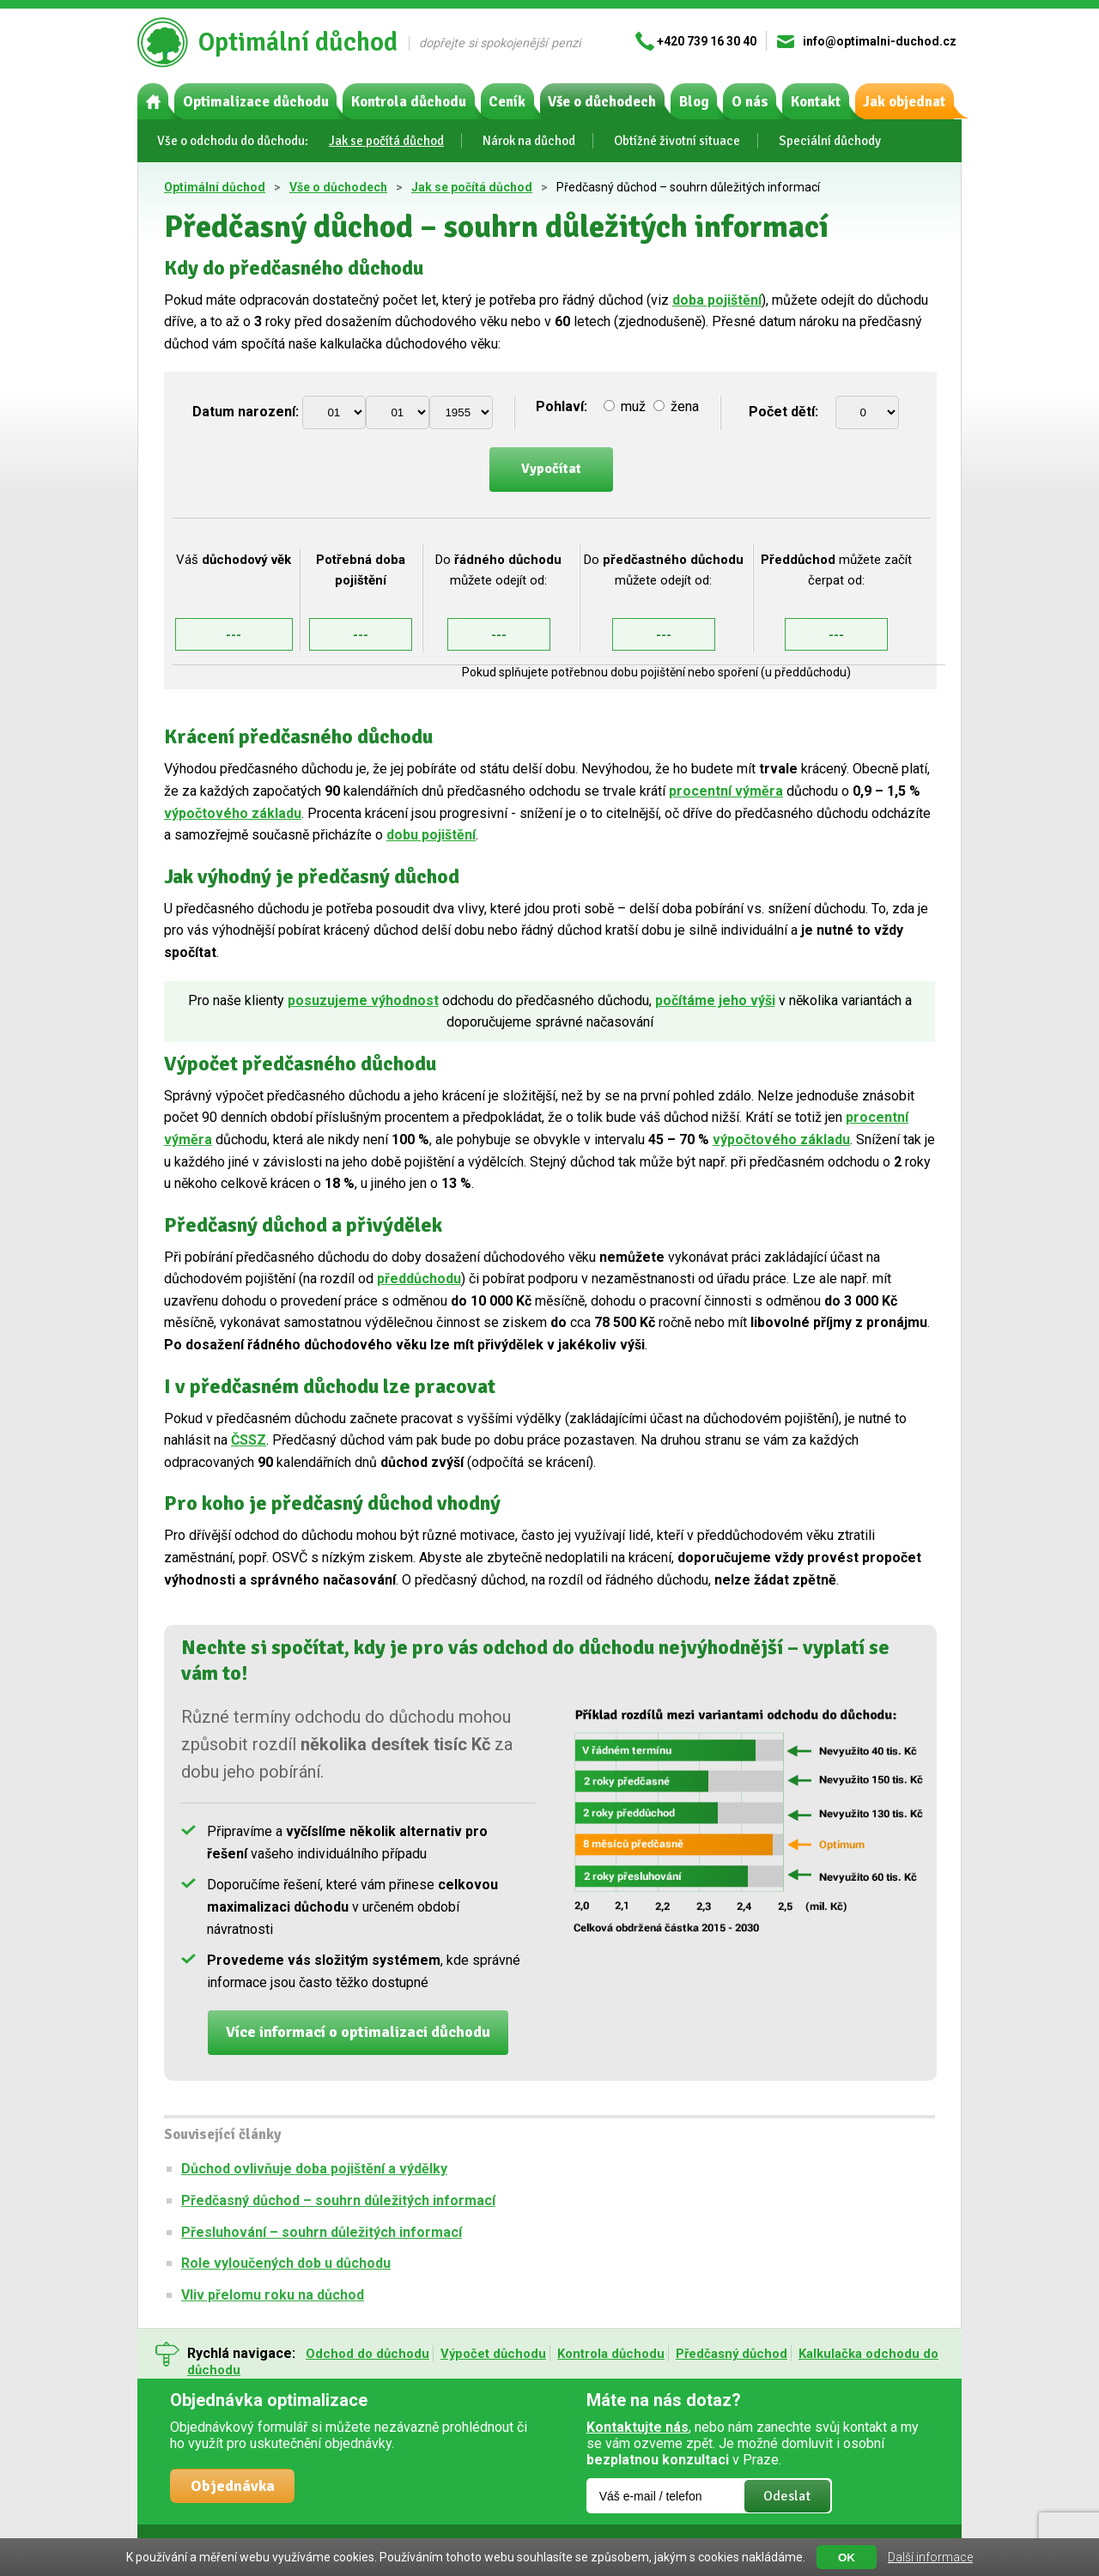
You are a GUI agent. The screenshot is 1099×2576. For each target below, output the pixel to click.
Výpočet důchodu (493, 2353)
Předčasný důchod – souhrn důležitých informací (338, 2200)
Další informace (930, 2557)
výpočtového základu (232, 813)
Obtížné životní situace (677, 140)
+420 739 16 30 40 (706, 41)
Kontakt (816, 102)
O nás (750, 102)
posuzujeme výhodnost (363, 1000)
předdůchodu (419, 1278)
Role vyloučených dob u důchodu (286, 2263)
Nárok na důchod (529, 140)
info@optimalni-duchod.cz (879, 41)
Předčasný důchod (731, 2353)
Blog (694, 102)
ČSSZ (248, 1440)
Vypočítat (551, 468)
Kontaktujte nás (637, 2427)
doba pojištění (717, 300)
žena (676, 406)
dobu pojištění (431, 835)
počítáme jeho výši (715, 1000)
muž (626, 406)
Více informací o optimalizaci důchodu (358, 2031)
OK (846, 2557)
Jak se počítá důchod (386, 140)
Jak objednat (904, 102)
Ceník (507, 102)
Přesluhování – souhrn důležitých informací (321, 2232)
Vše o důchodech (602, 102)
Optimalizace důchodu (256, 102)
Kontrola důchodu (408, 102)
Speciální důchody (830, 140)
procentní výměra (726, 791)
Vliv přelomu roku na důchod (272, 2295)
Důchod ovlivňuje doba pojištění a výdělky (314, 2169)
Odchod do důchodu (367, 2353)
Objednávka (233, 2485)
